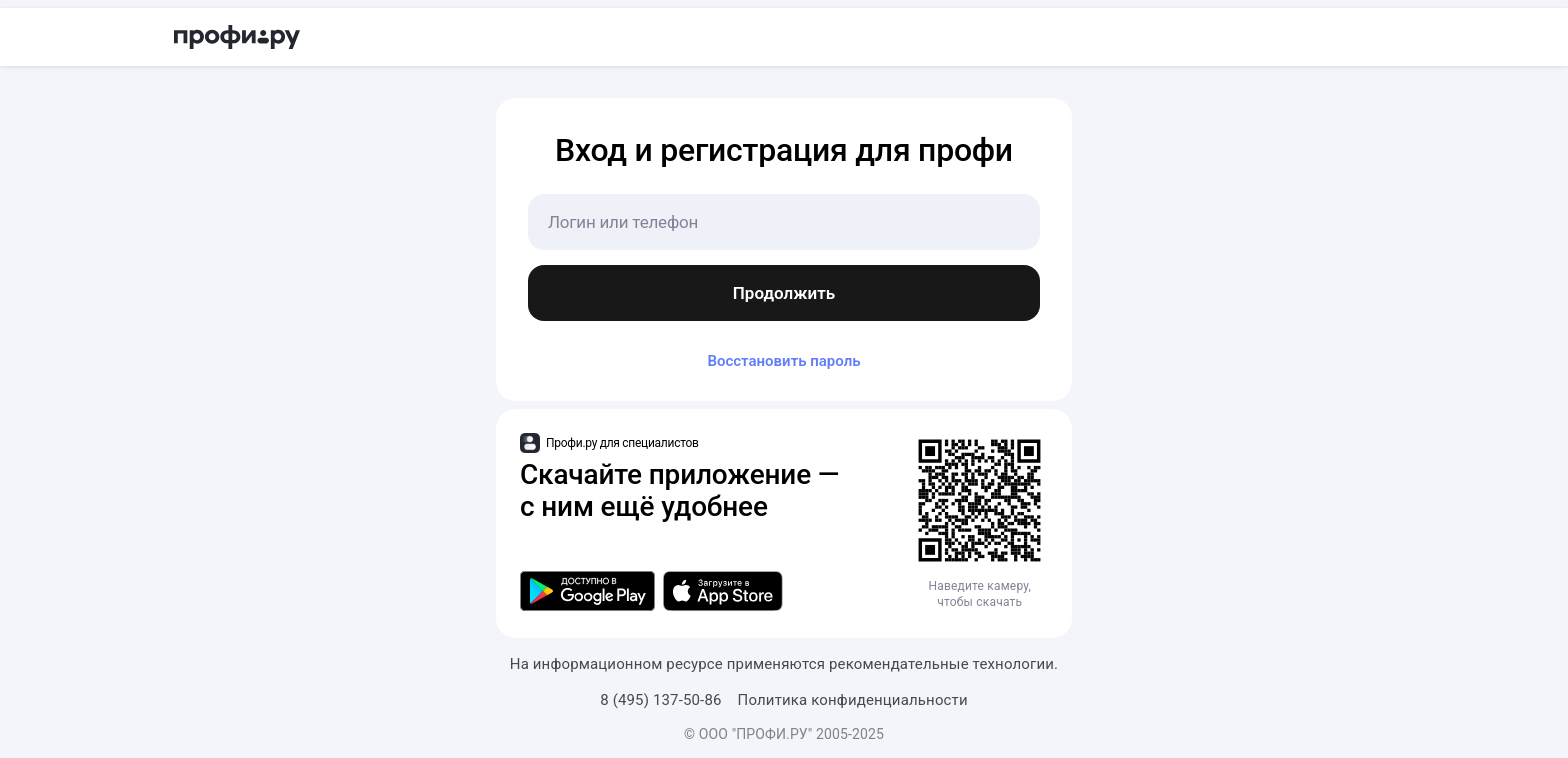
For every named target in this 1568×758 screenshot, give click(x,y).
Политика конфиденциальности (853, 700)
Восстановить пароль (783, 361)
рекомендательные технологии (941, 664)
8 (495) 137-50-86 (660, 700)
